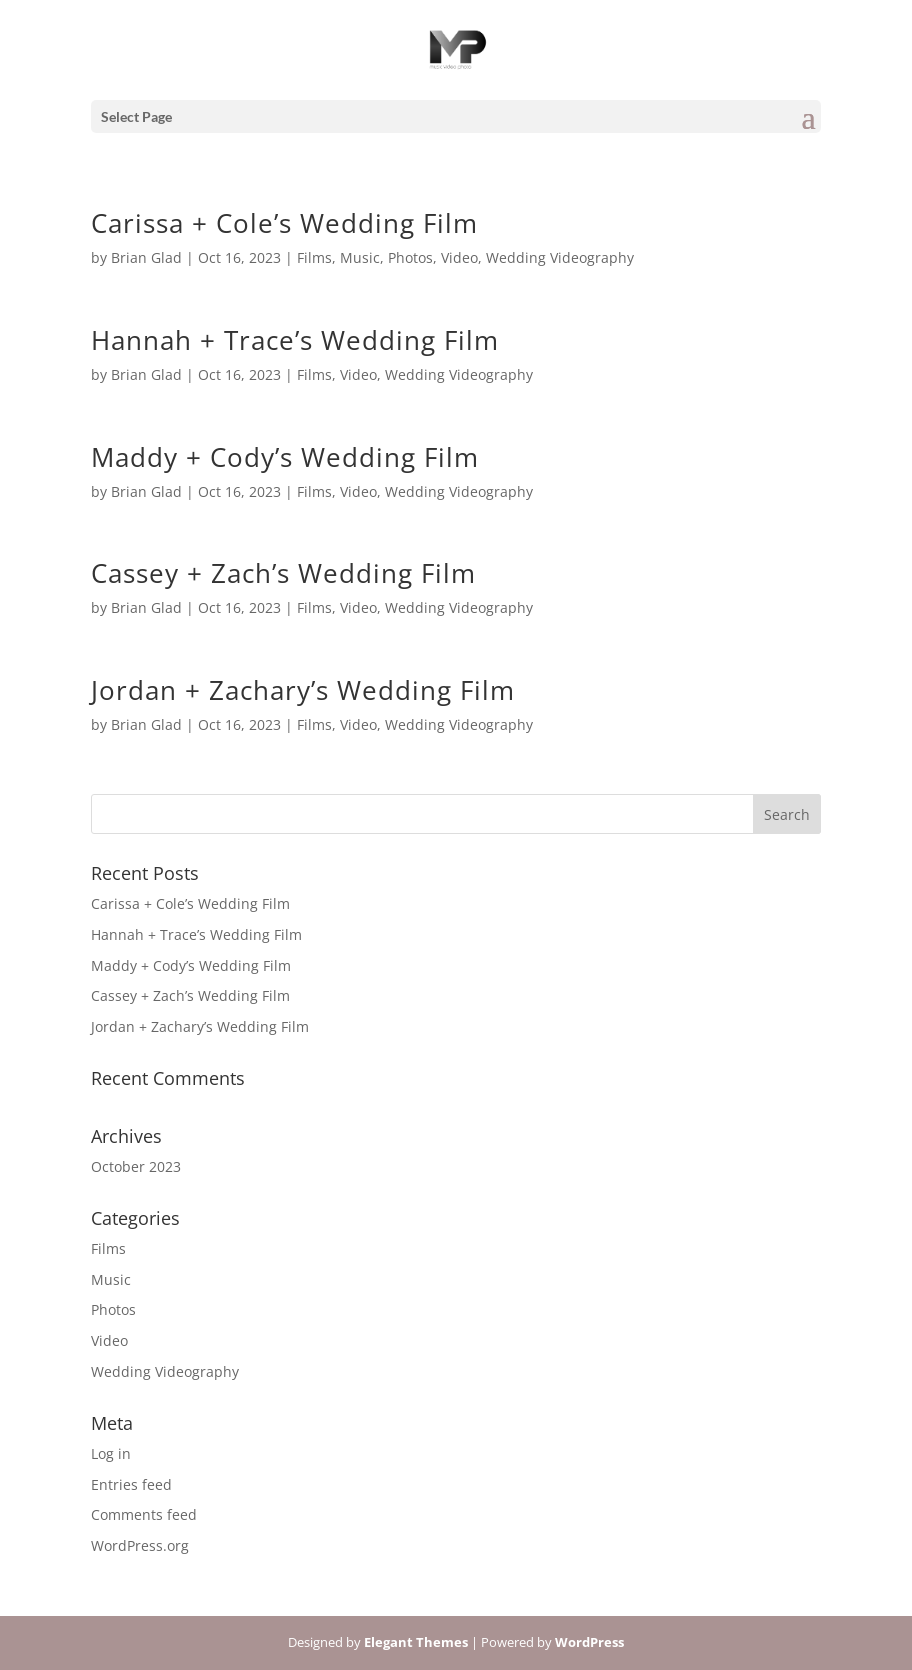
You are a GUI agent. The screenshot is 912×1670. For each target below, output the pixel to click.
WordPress (589, 1642)
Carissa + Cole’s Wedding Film (284, 223)
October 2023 (136, 1166)
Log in (111, 1453)
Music (360, 257)
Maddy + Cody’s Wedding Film (285, 457)
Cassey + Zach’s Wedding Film (283, 573)
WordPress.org (140, 1545)
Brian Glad (146, 257)
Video (459, 257)
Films (314, 257)
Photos (410, 257)
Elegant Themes (416, 1642)
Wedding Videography (560, 257)
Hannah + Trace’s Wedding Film (295, 340)
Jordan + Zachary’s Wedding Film (303, 690)
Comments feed (144, 1514)
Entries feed (131, 1484)
